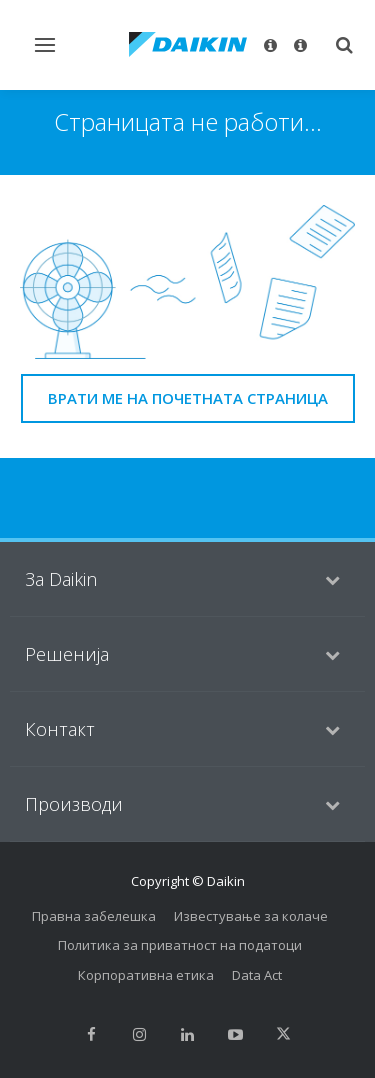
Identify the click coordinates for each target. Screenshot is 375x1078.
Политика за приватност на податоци (180, 945)
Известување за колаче (251, 916)
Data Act (257, 975)
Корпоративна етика (146, 975)
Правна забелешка (94, 916)
